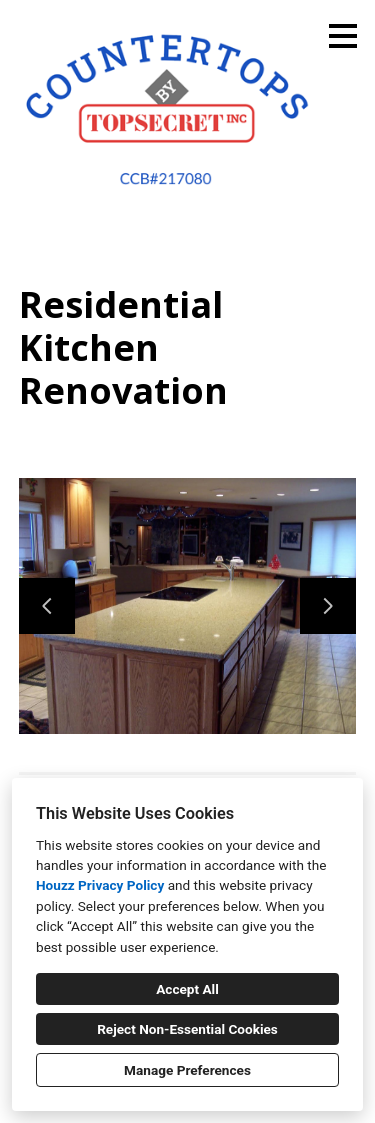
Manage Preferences (187, 1070)
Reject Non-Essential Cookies (187, 1029)
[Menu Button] (343, 36)
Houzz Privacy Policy (100, 885)
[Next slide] (328, 606)
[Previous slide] (47, 606)
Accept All (187, 989)
